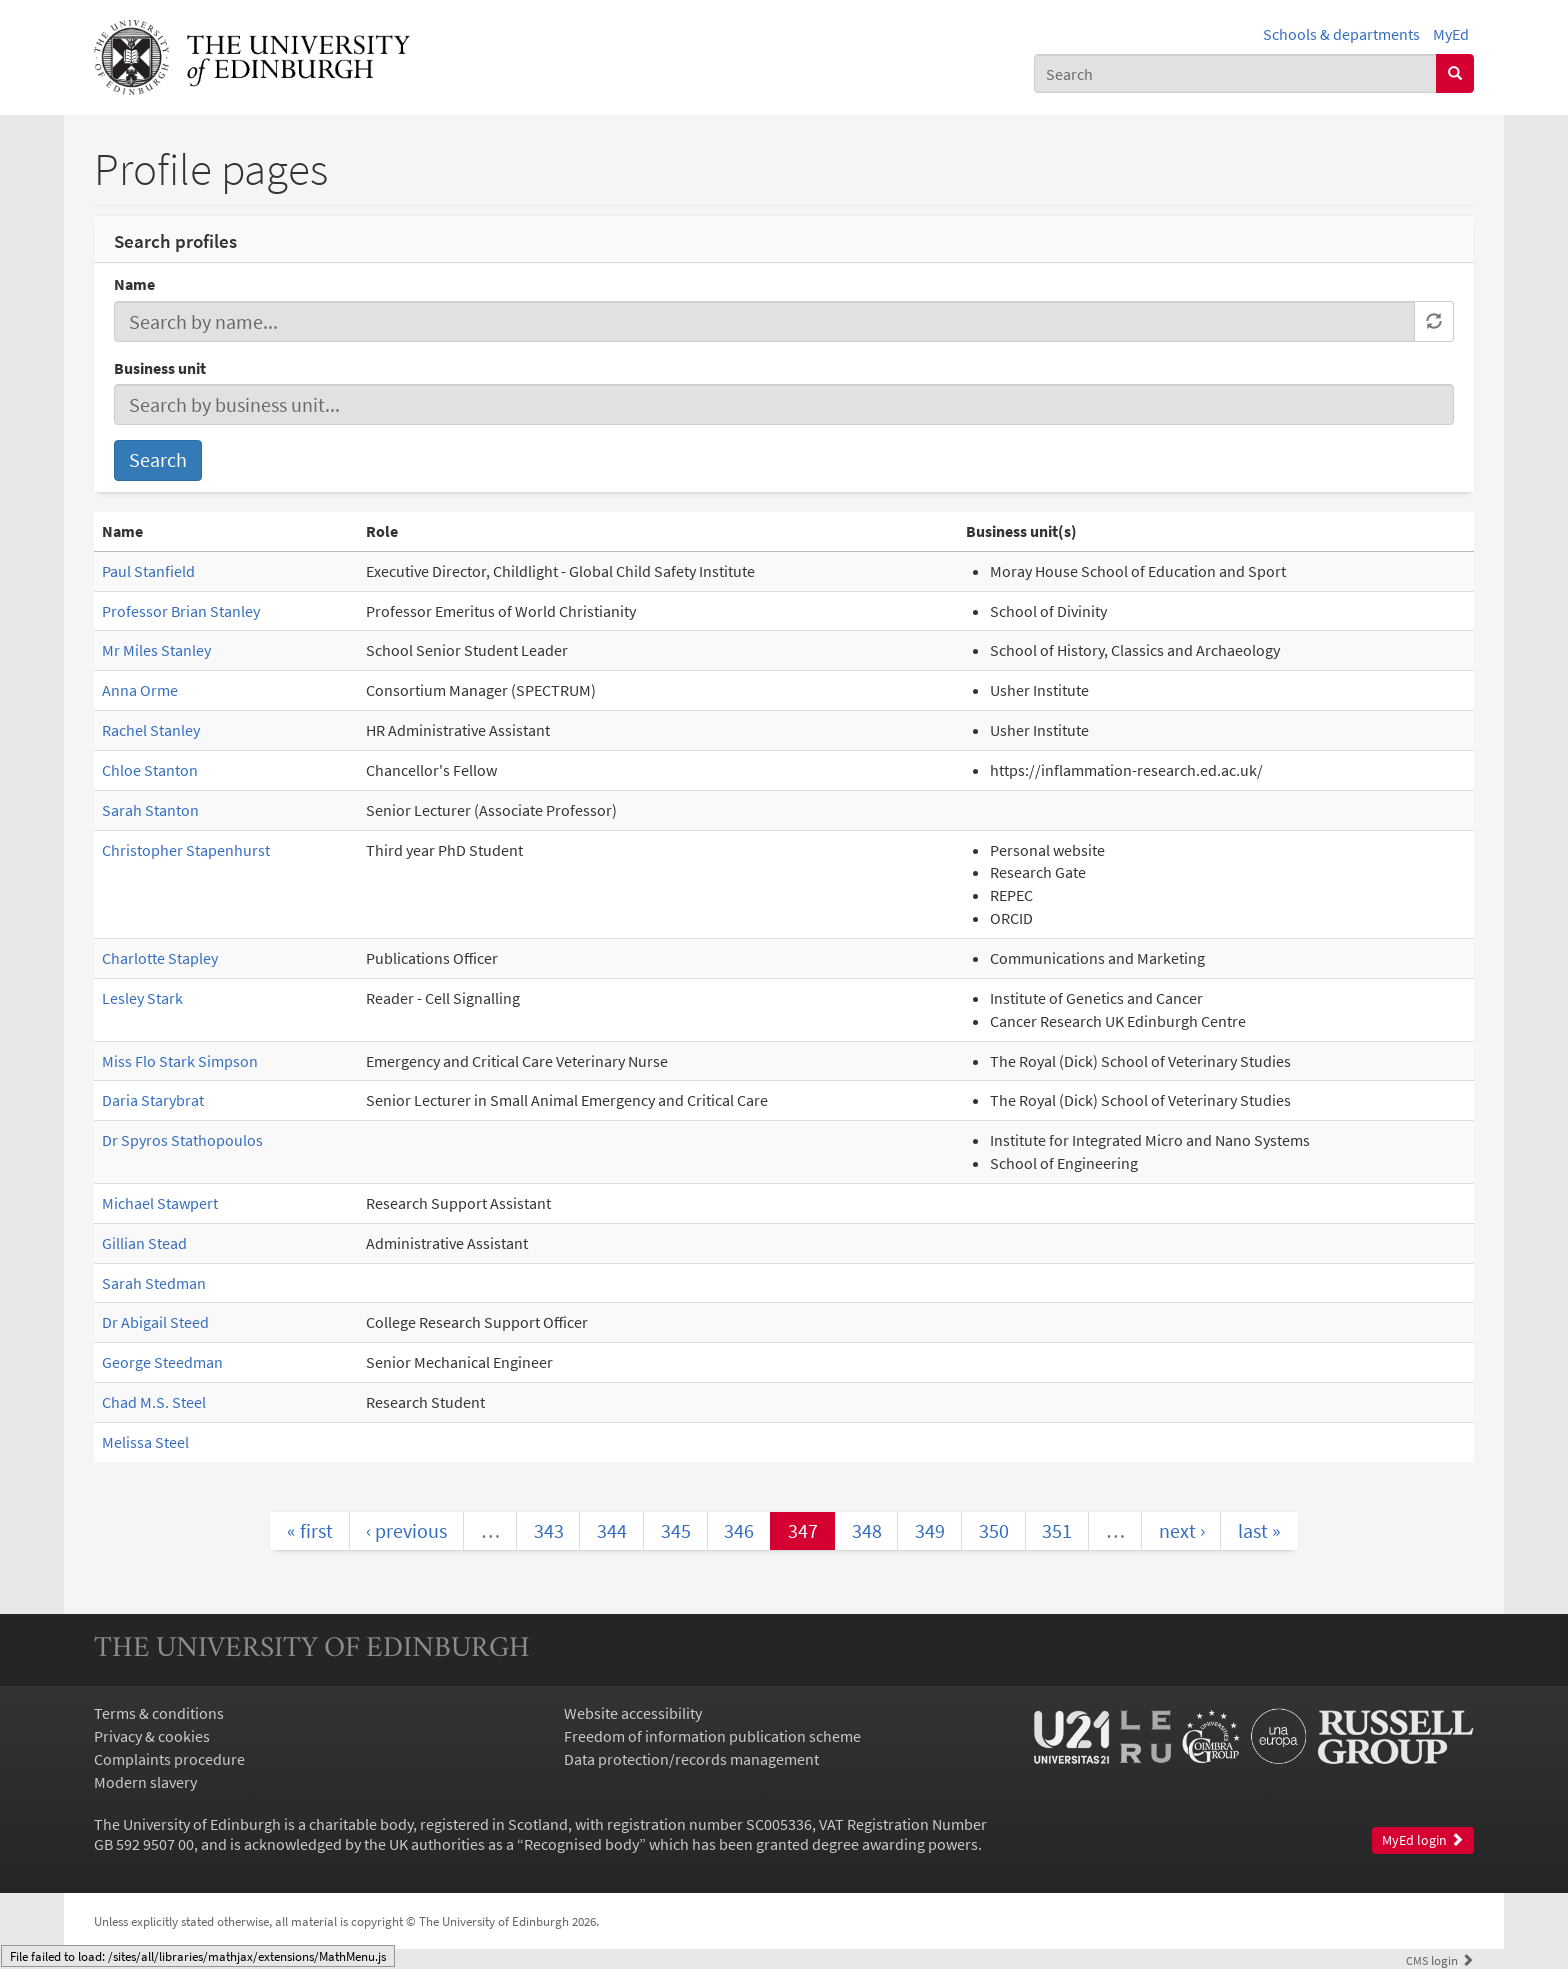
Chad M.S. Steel (154, 1402)
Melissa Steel (145, 1442)
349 (930, 1530)
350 (994, 1530)
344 (612, 1530)
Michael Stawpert (160, 1203)
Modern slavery (145, 1782)
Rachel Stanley (151, 730)
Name (134, 284)
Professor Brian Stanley (181, 611)
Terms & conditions (159, 1713)
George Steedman (162, 1362)
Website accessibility (633, 1713)
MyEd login (1423, 1840)
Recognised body (581, 1844)
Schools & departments (1341, 34)
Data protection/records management (691, 1759)
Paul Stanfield (148, 571)
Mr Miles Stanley (156, 650)
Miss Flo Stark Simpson (180, 1061)
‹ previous (406, 1530)
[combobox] (1235, 73)
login (1440, 1960)
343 (549, 1530)
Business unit (160, 368)
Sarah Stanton (150, 810)
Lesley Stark (142, 998)
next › (1182, 1530)
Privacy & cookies (152, 1736)
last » (1259, 1530)
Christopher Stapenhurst (186, 850)
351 (1057, 1530)
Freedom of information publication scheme (712, 1736)
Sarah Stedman (154, 1283)
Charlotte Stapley (160, 958)
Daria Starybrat (153, 1100)
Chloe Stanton (150, 770)
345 (676, 1530)
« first (310, 1530)
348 (867, 1530)
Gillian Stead (144, 1243)
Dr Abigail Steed (155, 1322)
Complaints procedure (169, 1759)
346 (739, 1530)
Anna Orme (140, 690)
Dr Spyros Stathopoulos (182, 1140)
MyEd (1451, 34)
